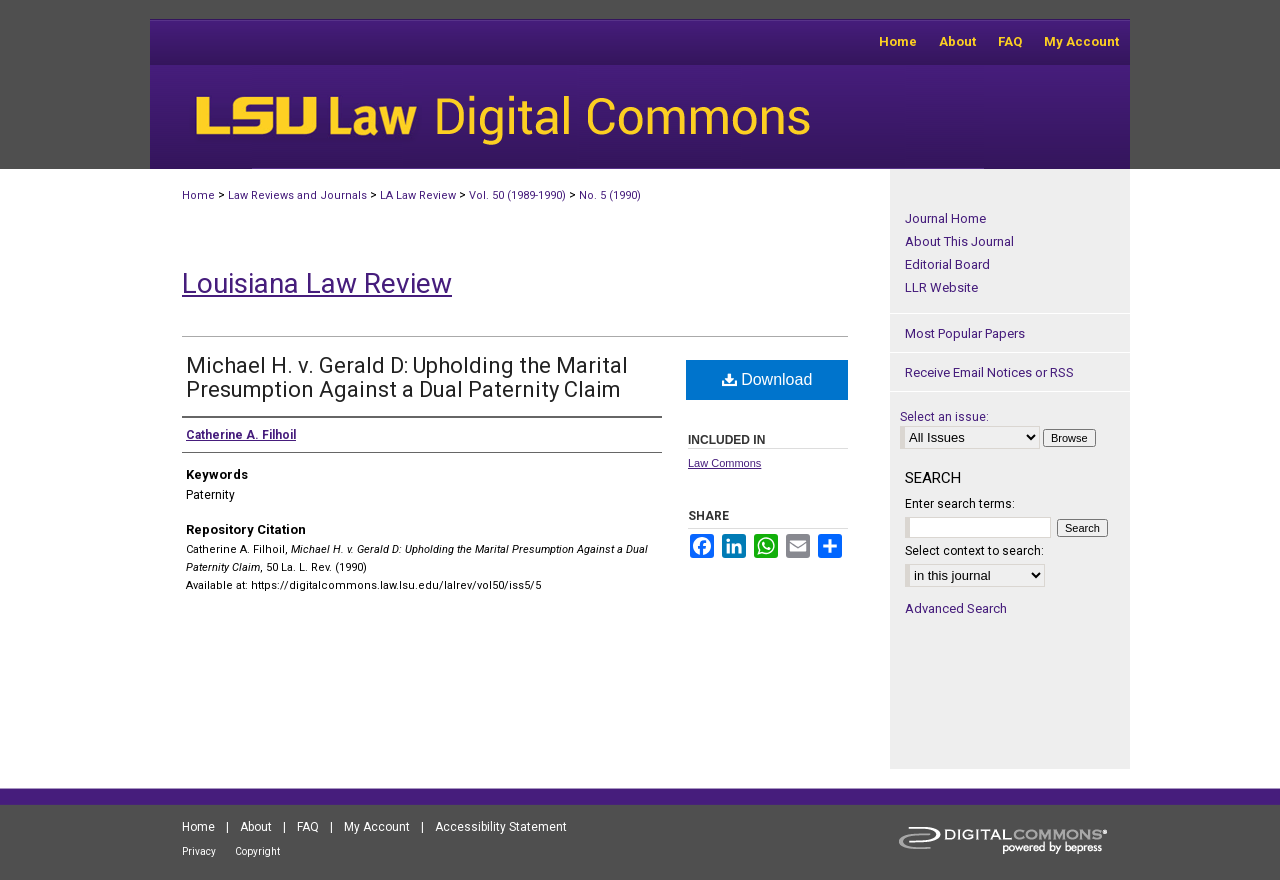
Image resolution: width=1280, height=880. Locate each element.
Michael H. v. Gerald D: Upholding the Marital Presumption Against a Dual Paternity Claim (407, 377)
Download (767, 379)
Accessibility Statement (501, 827)
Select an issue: (944, 417)
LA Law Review (418, 195)
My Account (377, 827)
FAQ (308, 827)
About (256, 827)
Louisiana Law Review (317, 283)
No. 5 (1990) (610, 195)
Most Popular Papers (965, 333)
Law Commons (724, 463)
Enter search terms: (960, 504)
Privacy (199, 851)
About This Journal (959, 241)
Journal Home (945, 218)
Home (198, 195)
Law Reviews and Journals (297, 195)
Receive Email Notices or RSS (989, 372)
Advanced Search (956, 608)
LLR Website (941, 287)
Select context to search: (974, 551)
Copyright (257, 851)
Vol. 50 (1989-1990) (517, 195)
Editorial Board (947, 264)
